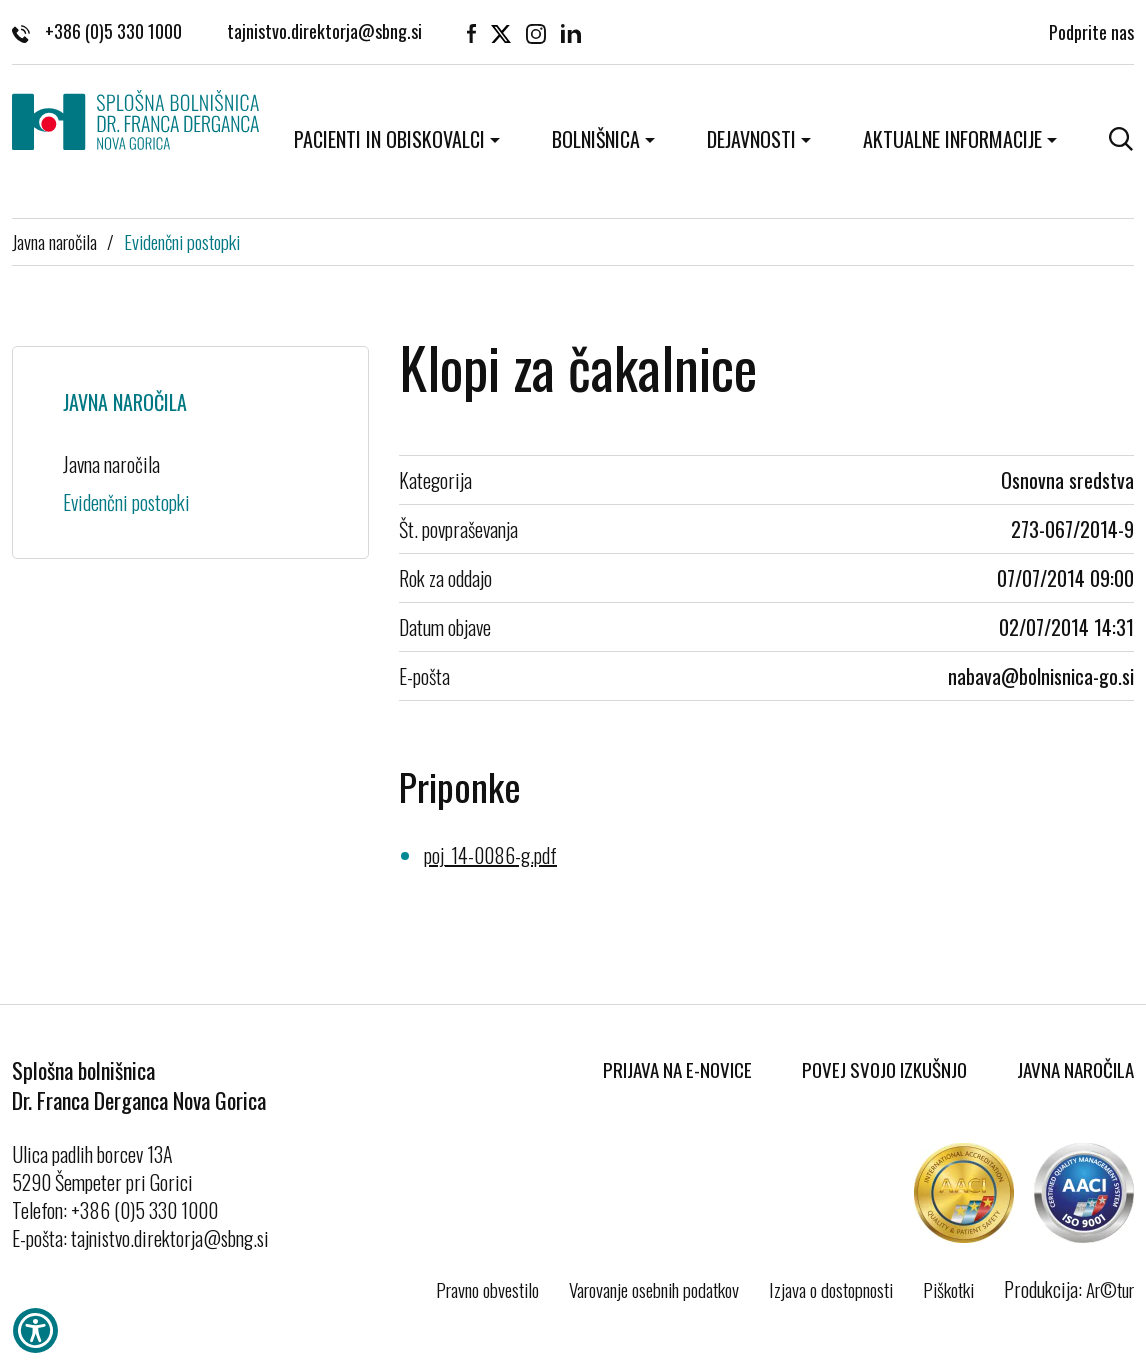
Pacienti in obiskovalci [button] (389, 139)
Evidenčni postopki (182, 241)
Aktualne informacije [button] (952, 139)
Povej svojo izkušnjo (884, 1069)
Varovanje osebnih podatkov (654, 1289)
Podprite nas (1091, 30)
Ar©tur (1110, 1289)
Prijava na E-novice (677, 1069)
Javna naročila (54, 241)
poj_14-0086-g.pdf (490, 855)
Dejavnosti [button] (751, 139)
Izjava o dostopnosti (831, 1289)
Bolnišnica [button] (596, 139)
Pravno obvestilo (487, 1289)
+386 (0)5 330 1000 (97, 31)
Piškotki (948, 1289)
